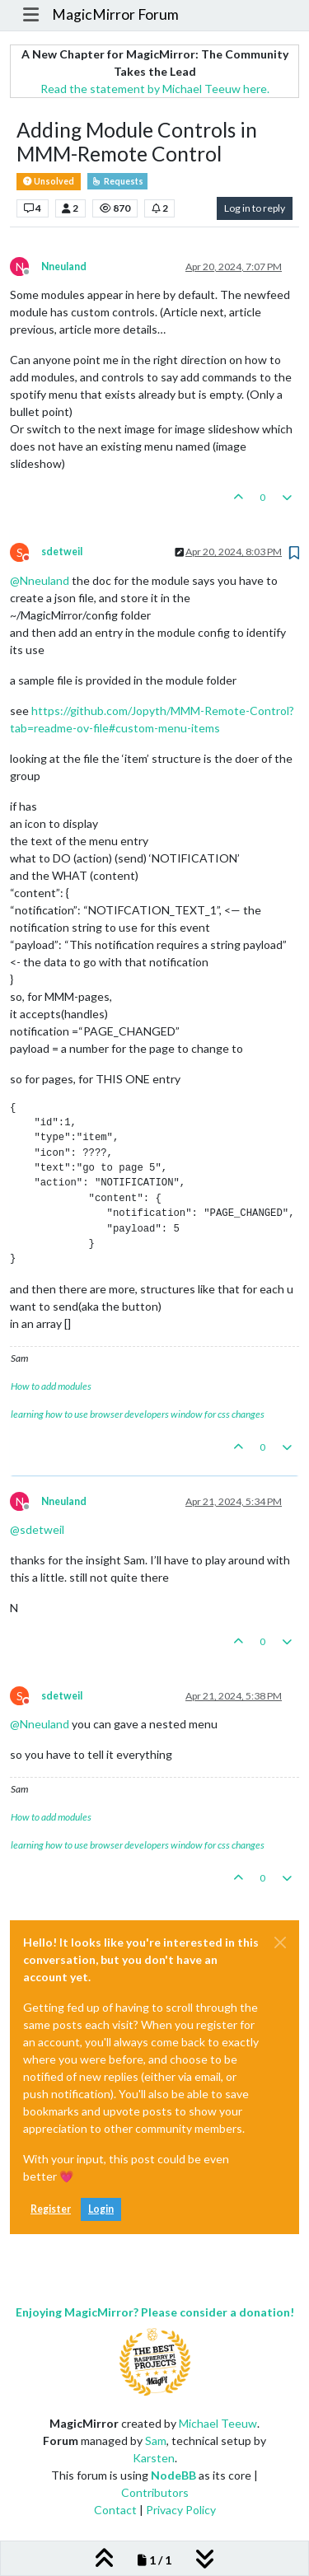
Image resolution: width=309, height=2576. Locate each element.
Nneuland (64, 266)
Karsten (154, 2458)
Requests (117, 181)
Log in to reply (254, 208)
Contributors (155, 2492)
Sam (155, 2440)
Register (50, 2209)
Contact (115, 2510)
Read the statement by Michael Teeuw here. (154, 89)
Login (101, 2209)
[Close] (280, 1942)
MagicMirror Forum (115, 14)
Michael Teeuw (218, 2423)
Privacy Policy (181, 2510)
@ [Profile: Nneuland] (39, 580)
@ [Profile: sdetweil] (37, 1529)
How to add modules (51, 1386)
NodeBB (173, 2475)
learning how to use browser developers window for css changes (138, 1414)
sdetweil (61, 551)
